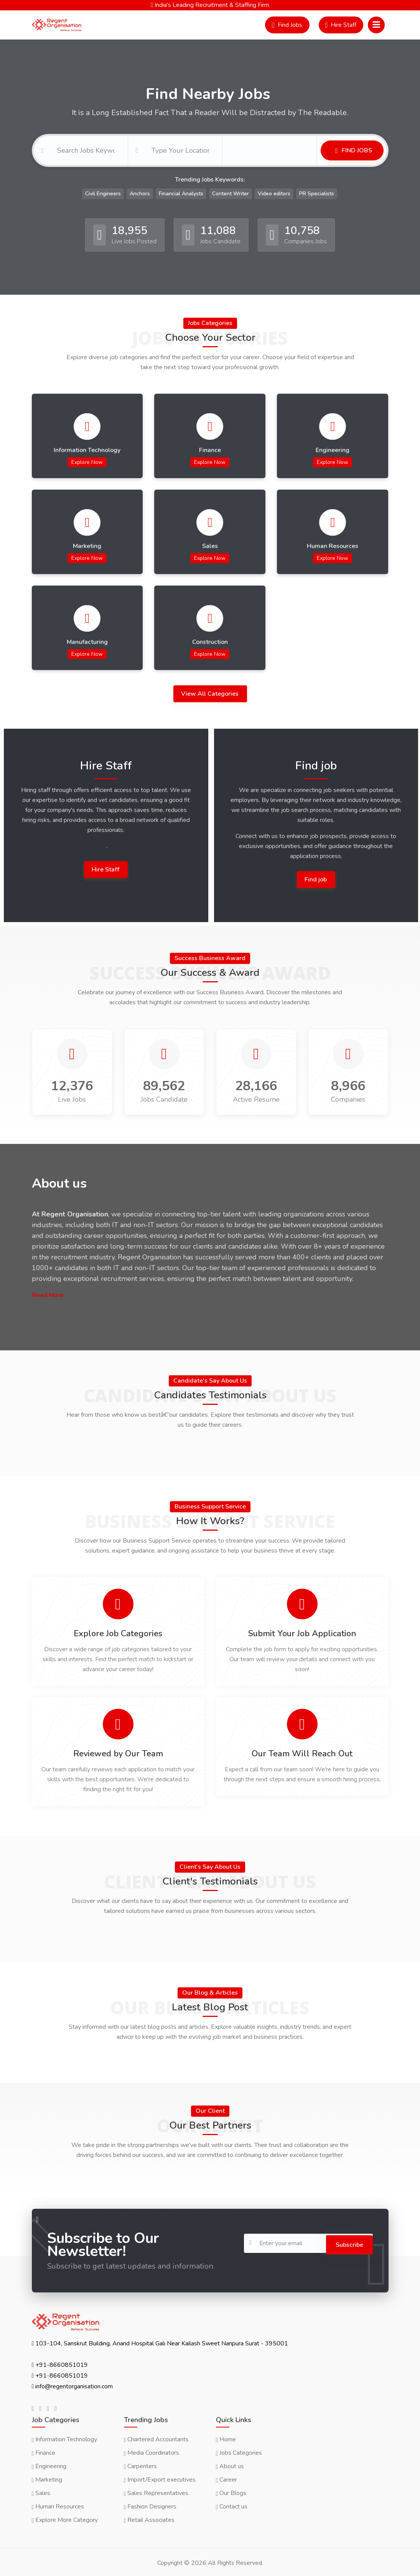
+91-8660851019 (61, 2363)
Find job (316, 876)
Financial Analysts (181, 190)
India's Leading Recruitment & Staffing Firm (210, 5)
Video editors (274, 190)
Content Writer (230, 190)
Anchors (140, 190)
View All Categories (210, 690)
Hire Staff (106, 866)
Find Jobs (356, 149)
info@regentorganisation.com (74, 2384)
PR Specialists (316, 190)
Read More (48, 1292)
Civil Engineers (103, 190)
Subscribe (345, 2240)
